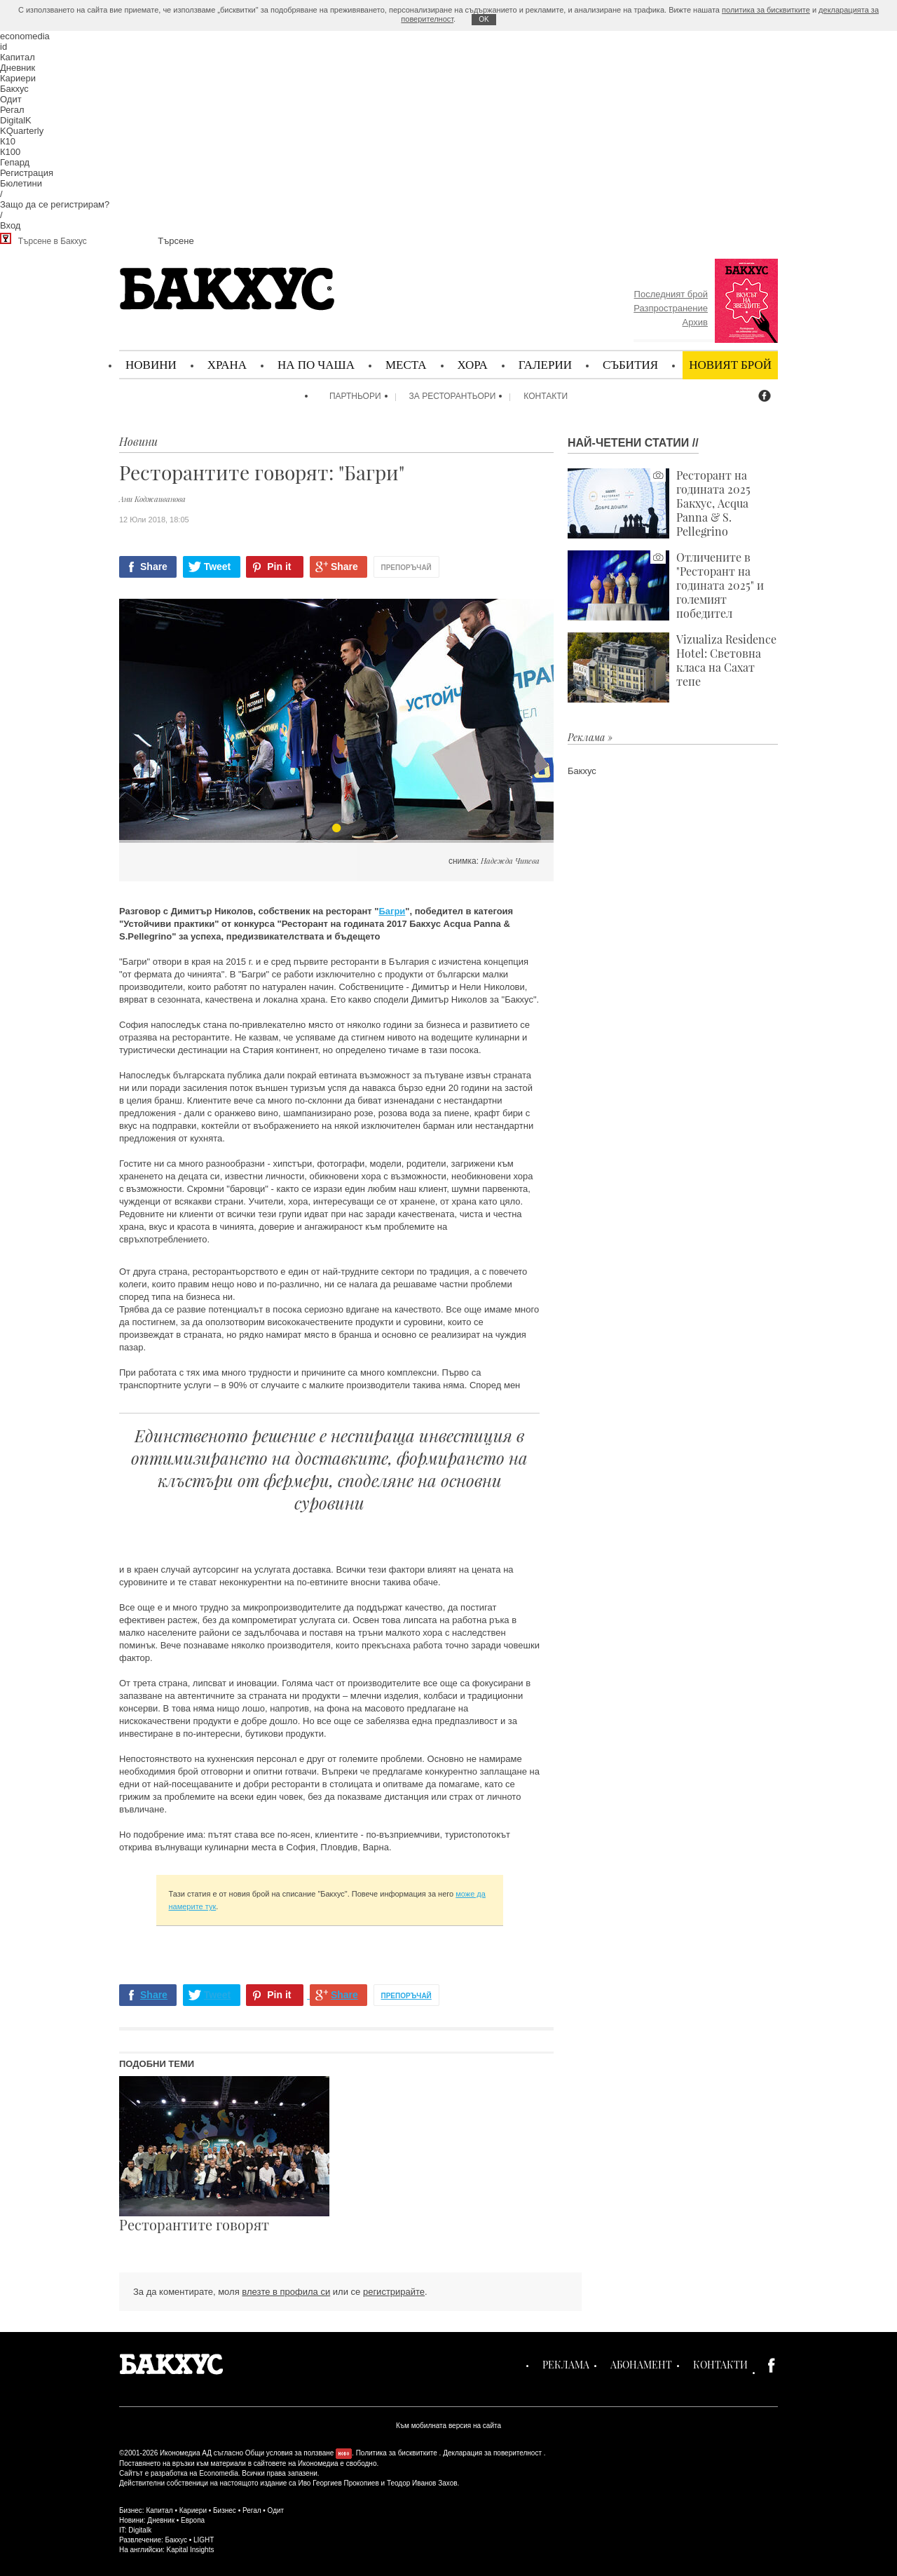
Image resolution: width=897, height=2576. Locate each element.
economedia (25, 36)
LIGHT (203, 2540)
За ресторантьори (452, 396)
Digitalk (139, 2530)
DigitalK (16, 120)
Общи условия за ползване (289, 2453)
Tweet (217, 566)
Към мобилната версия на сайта (448, 2425)
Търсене (175, 241)
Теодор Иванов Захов (422, 2483)
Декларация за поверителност (492, 2453)
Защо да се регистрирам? (54, 204)
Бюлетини (21, 183)
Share (153, 566)
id (3, 46)
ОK (483, 19)
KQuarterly (21, 131)
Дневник (17, 67)
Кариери (18, 78)
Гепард (14, 162)
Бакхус (14, 88)
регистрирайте (394, 2291)
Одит (11, 99)
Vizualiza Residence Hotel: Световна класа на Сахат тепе (672, 667)
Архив (695, 322)
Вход (10, 225)
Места (406, 364)
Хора (473, 364)
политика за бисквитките (766, 10)
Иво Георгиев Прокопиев (338, 2483)
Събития (630, 364)
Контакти (545, 396)
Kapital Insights (190, 2550)
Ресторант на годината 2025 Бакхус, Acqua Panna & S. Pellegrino (659, 503)
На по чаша (316, 364)
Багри (391, 911)
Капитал (17, 57)
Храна (227, 364)
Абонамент (641, 2364)
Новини (151, 364)
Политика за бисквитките (396, 2453)
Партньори (355, 396)
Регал (12, 109)
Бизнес (224, 2510)
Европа (193, 2520)
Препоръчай (406, 567)
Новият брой (730, 364)
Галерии (545, 364)
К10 (7, 141)
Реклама (565, 2364)
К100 (10, 152)
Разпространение (671, 308)
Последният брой (671, 294)
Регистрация (26, 173)
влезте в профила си (286, 2291)
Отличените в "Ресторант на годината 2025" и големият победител (666, 585)
